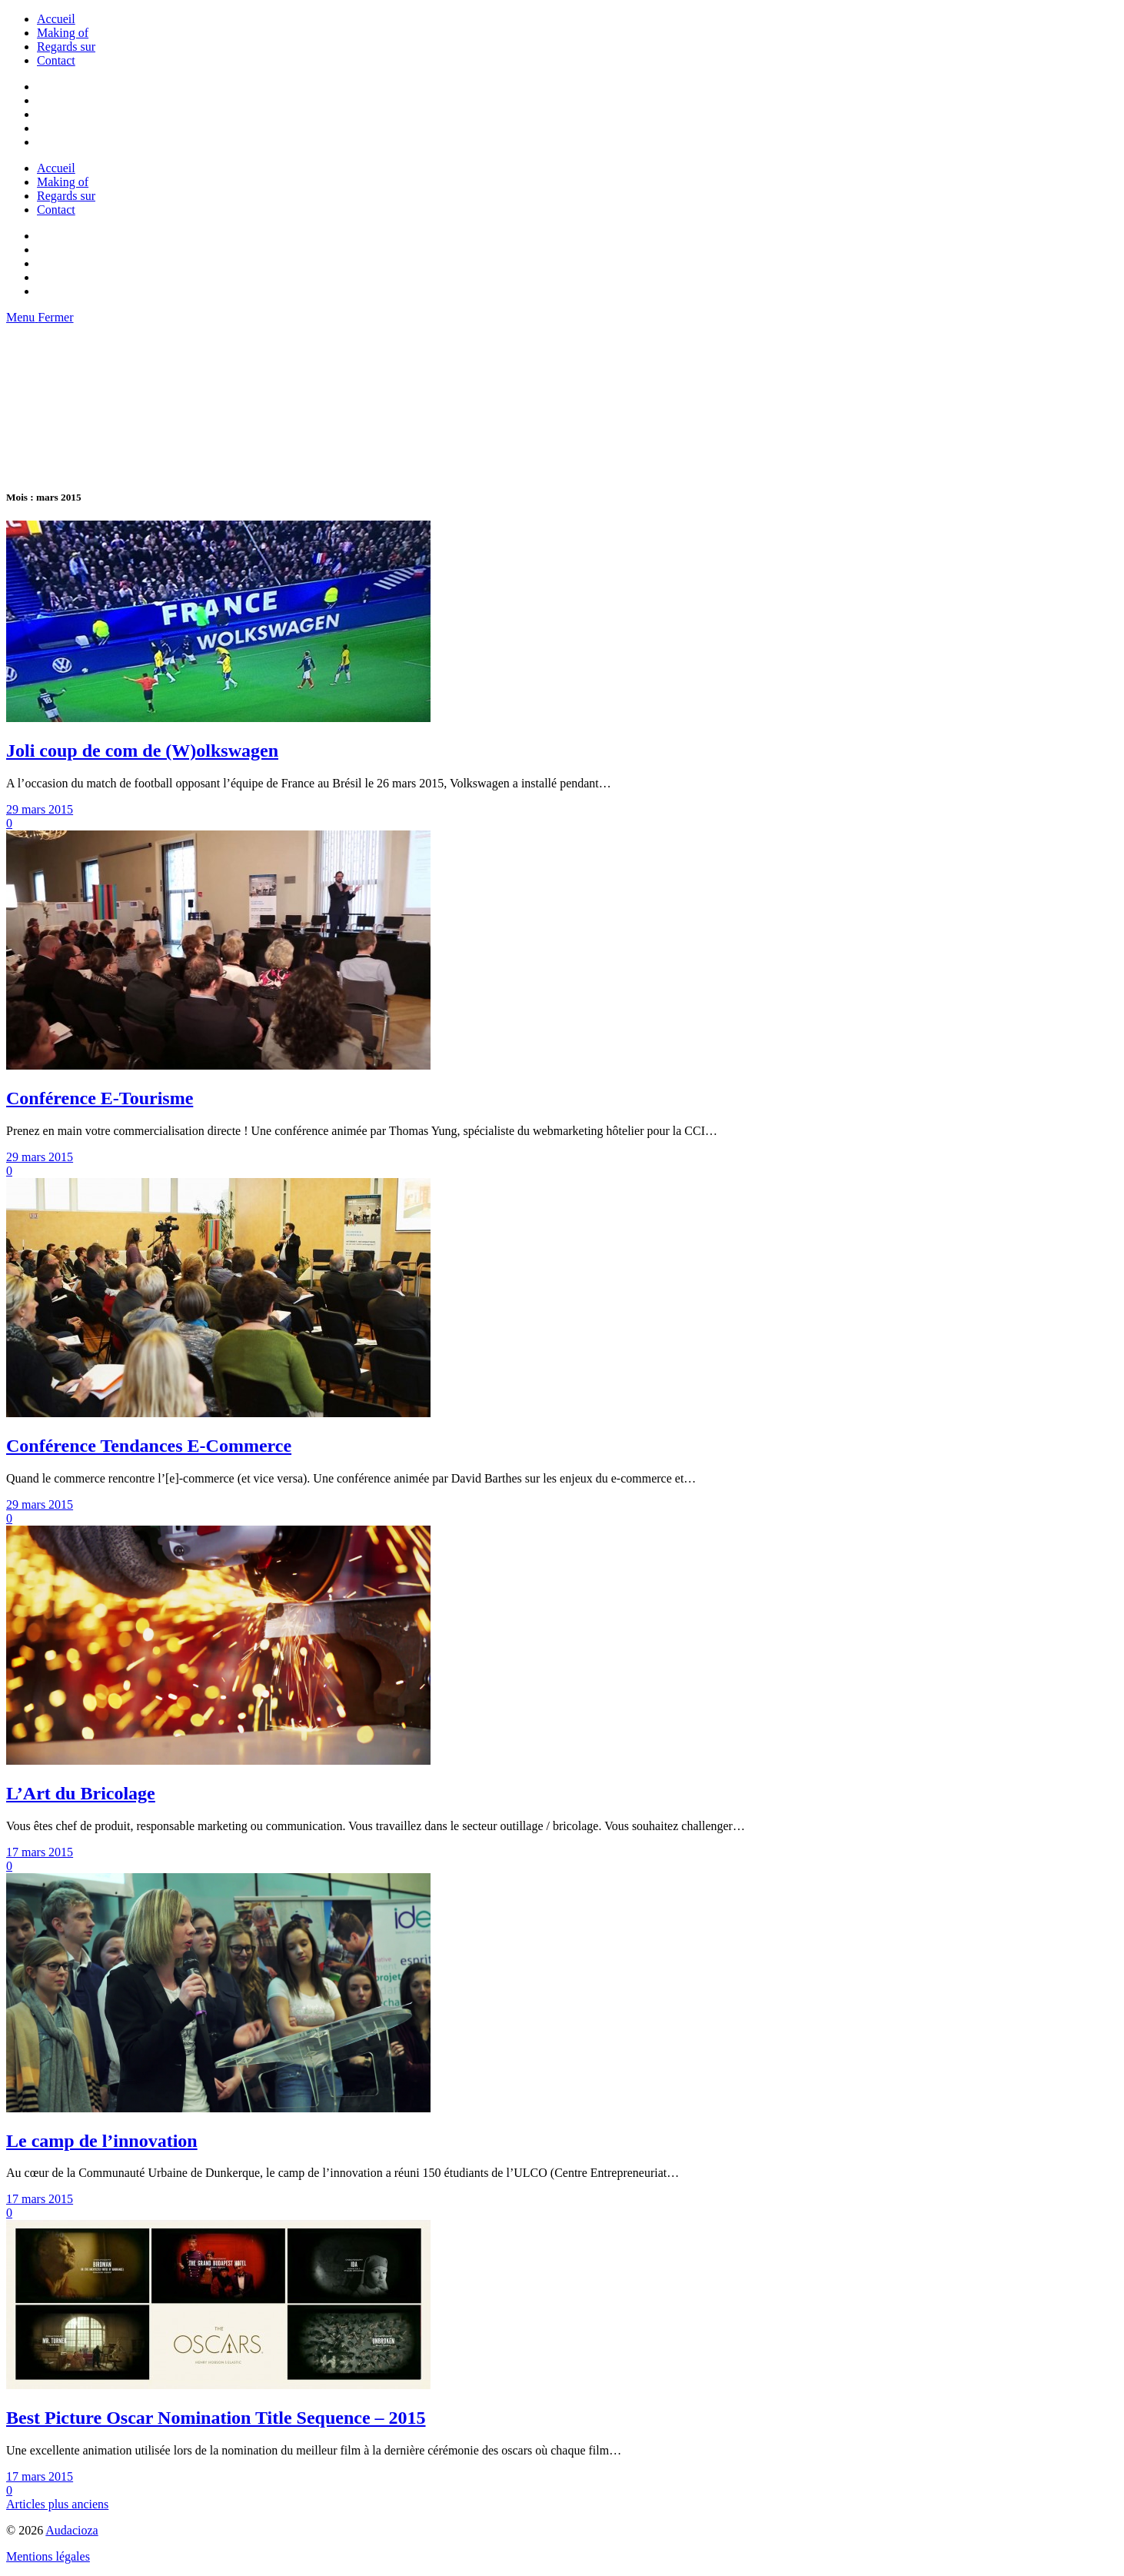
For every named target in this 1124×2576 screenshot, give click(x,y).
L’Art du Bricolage (80, 1793)
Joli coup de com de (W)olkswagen (142, 750)
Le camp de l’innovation (102, 2141)
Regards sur (66, 46)
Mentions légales (48, 2556)
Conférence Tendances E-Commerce (148, 1446)
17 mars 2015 (39, 1852)
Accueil (56, 18)
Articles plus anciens (57, 2504)
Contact (56, 60)
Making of (62, 32)
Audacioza (71, 2530)
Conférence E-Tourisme (99, 1098)
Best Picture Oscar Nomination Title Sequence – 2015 (216, 2418)
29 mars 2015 (39, 809)
